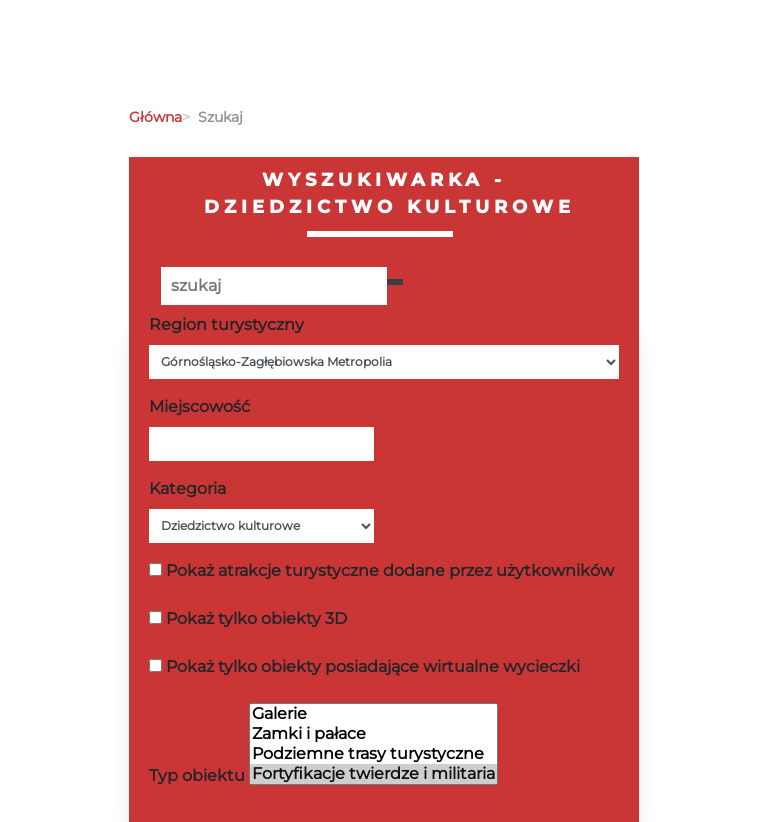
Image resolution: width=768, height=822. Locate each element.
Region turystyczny (226, 324)
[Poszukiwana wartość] (274, 286)
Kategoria (187, 488)
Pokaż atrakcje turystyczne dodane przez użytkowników (390, 570)
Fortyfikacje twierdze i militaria (373, 774)
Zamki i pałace (373, 734)
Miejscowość (199, 406)
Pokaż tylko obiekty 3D (256, 618)
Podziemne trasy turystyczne (373, 754)
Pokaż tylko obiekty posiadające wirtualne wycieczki (373, 666)
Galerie (373, 714)
